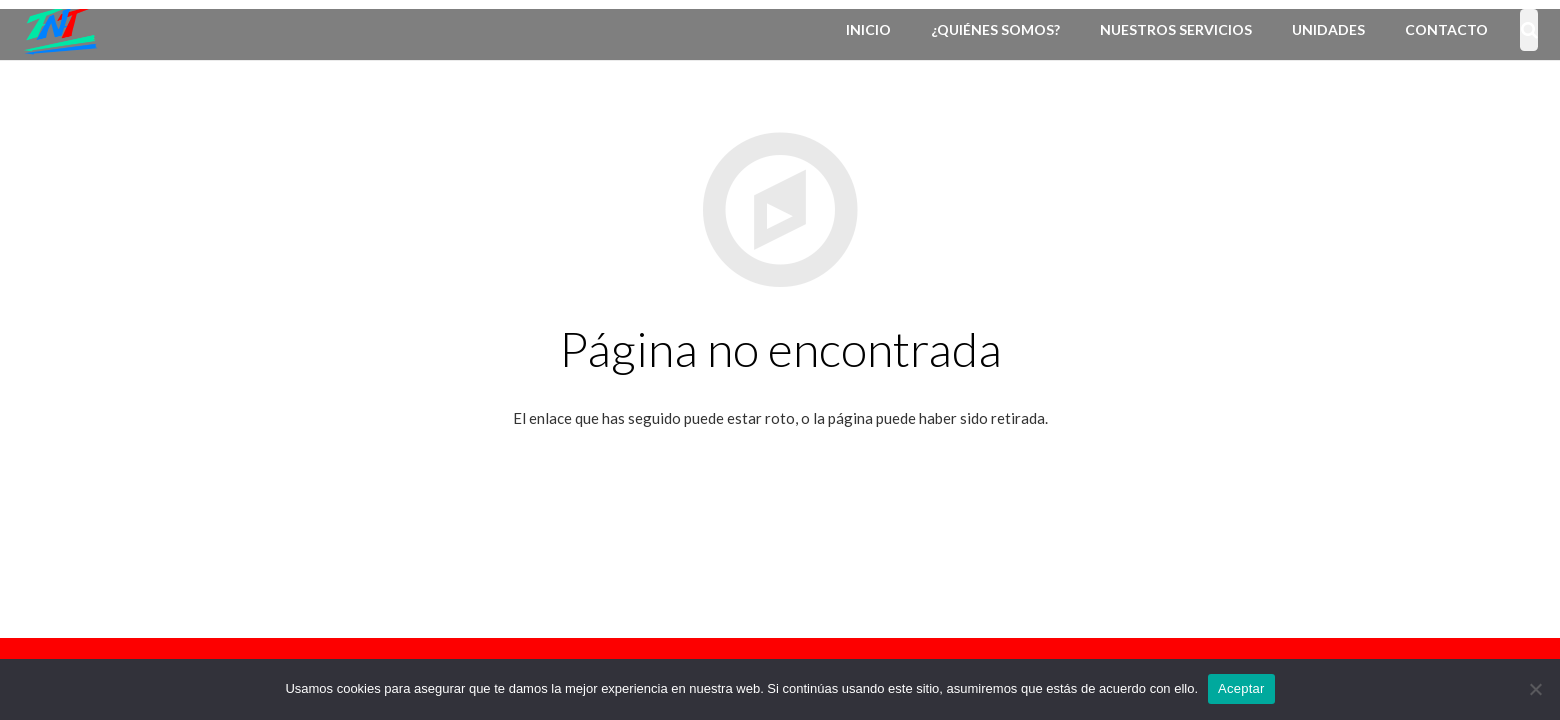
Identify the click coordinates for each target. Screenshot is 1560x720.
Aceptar (1241, 688)
